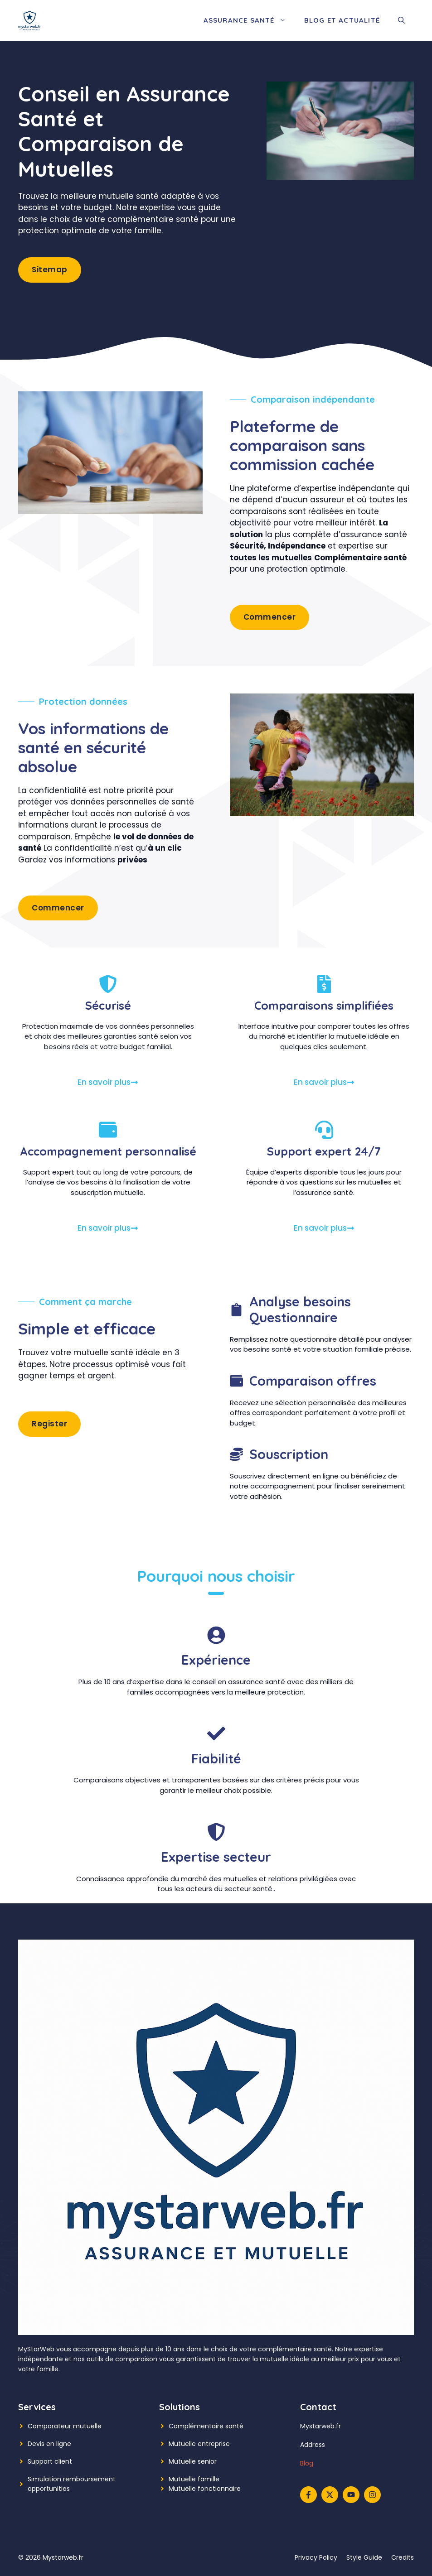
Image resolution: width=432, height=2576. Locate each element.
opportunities (49, 2488)
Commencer (269, 616)
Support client (50, 2461)
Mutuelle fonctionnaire (205, 2488)
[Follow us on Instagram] (372, 2494)
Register (49, 1423)
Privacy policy (316, 2557)
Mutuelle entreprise (199, 2443)
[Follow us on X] (329, 2494)
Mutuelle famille (194, 2479)
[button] (401, 20)
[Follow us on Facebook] (308, 2494)
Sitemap (50, 269)
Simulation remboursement (72, 2479)
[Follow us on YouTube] (351, 2494)
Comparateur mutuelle (65, 2426)
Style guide (364, 2557)
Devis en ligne (49, 2443)
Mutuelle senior (193, 2461)
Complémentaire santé (206, 2426)
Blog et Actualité (342, 20)
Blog (306, 2463)
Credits (402, 2557)
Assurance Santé (249, 20)
